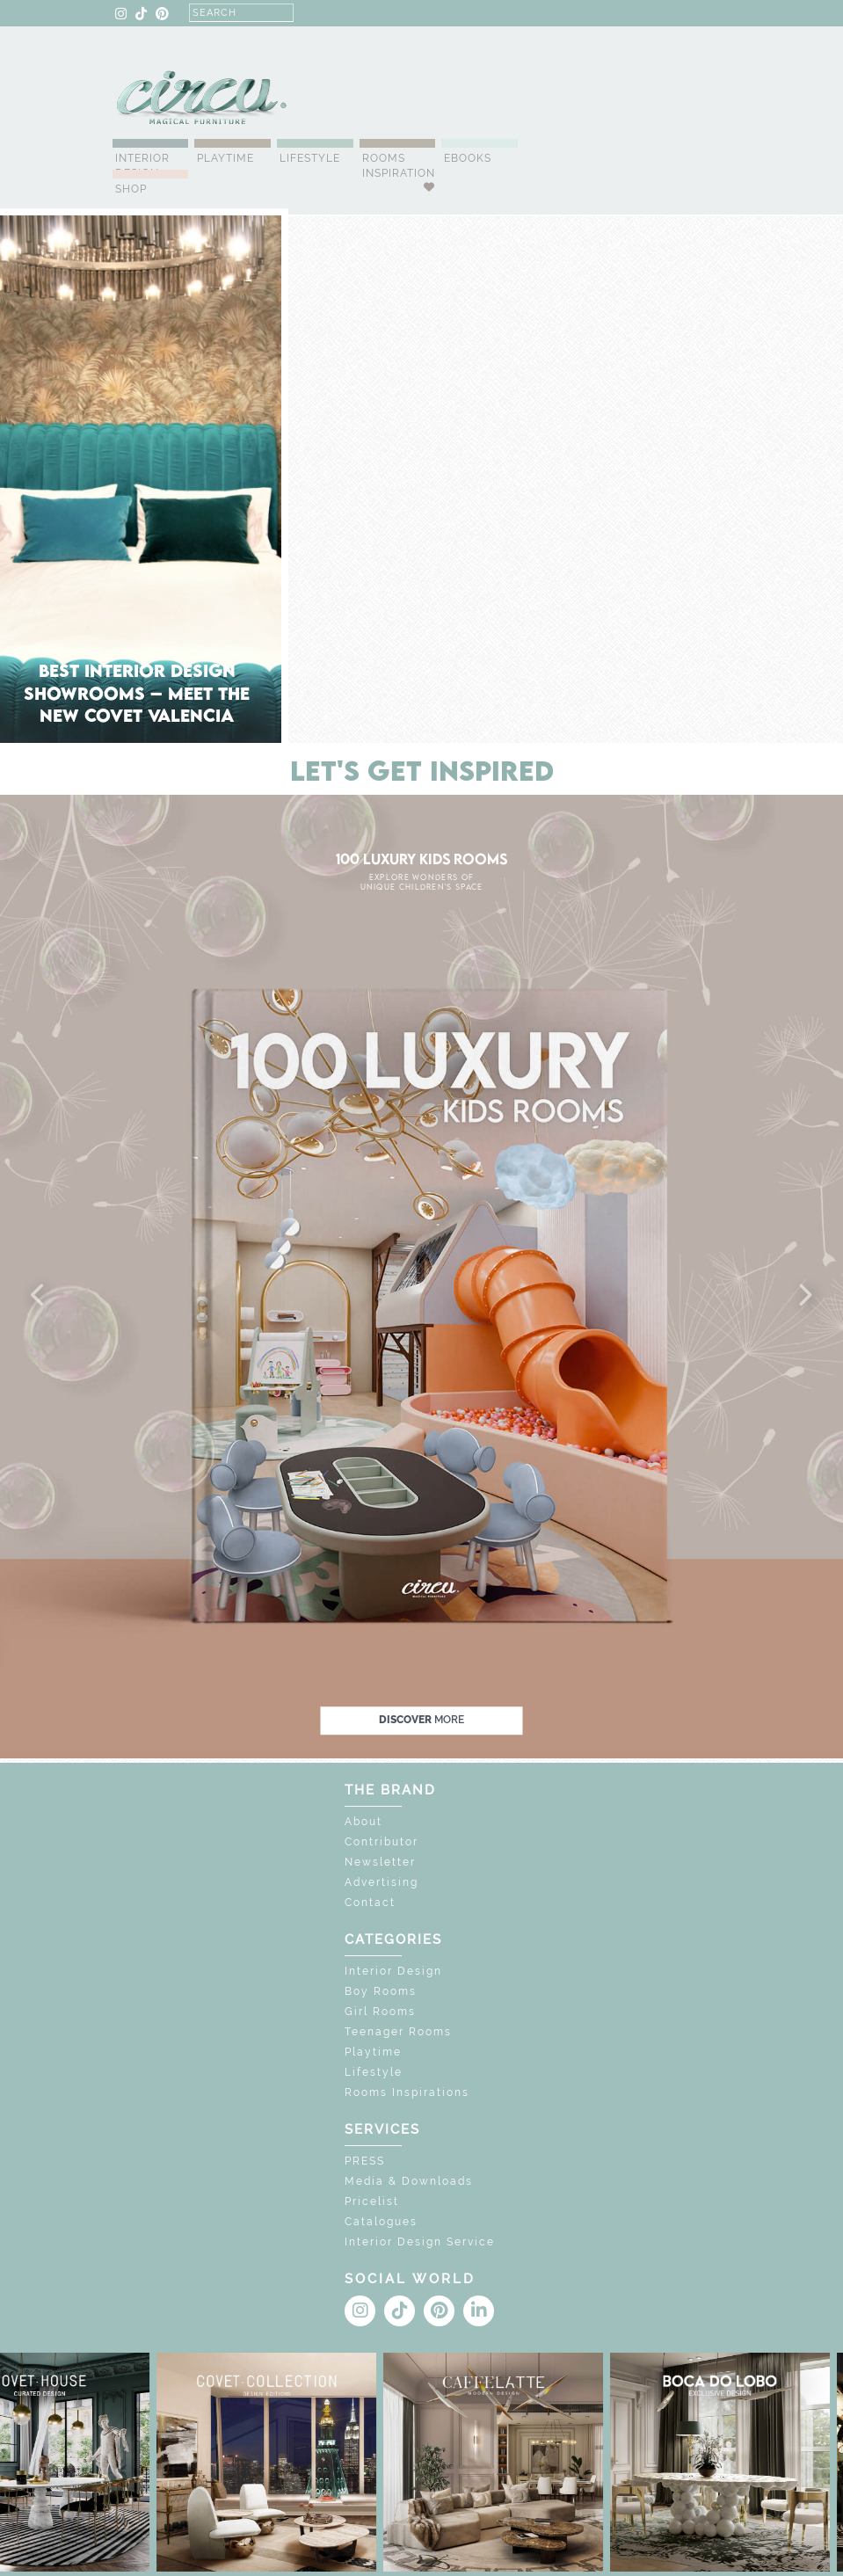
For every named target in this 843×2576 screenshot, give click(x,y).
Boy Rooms (381, 1991)
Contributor (381, 1842)
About (363, 1822)
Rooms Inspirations (407, 2092)
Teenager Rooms (398, 2032)
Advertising (381, 1882)
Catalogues (381, 2222)
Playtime (225, 158)
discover (421, 1720)
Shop (131, 189)
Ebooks (467, 158)
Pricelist (372, 2201)
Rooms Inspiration (398, 165)
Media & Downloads (409, 2181)
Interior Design (142, 165)
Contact (370, 1902)
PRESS (365, 2161)
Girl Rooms (380, 2011)
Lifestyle (310, 158)
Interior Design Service (420, 2242)
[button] (39, 1295)
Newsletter (380, 1862)
